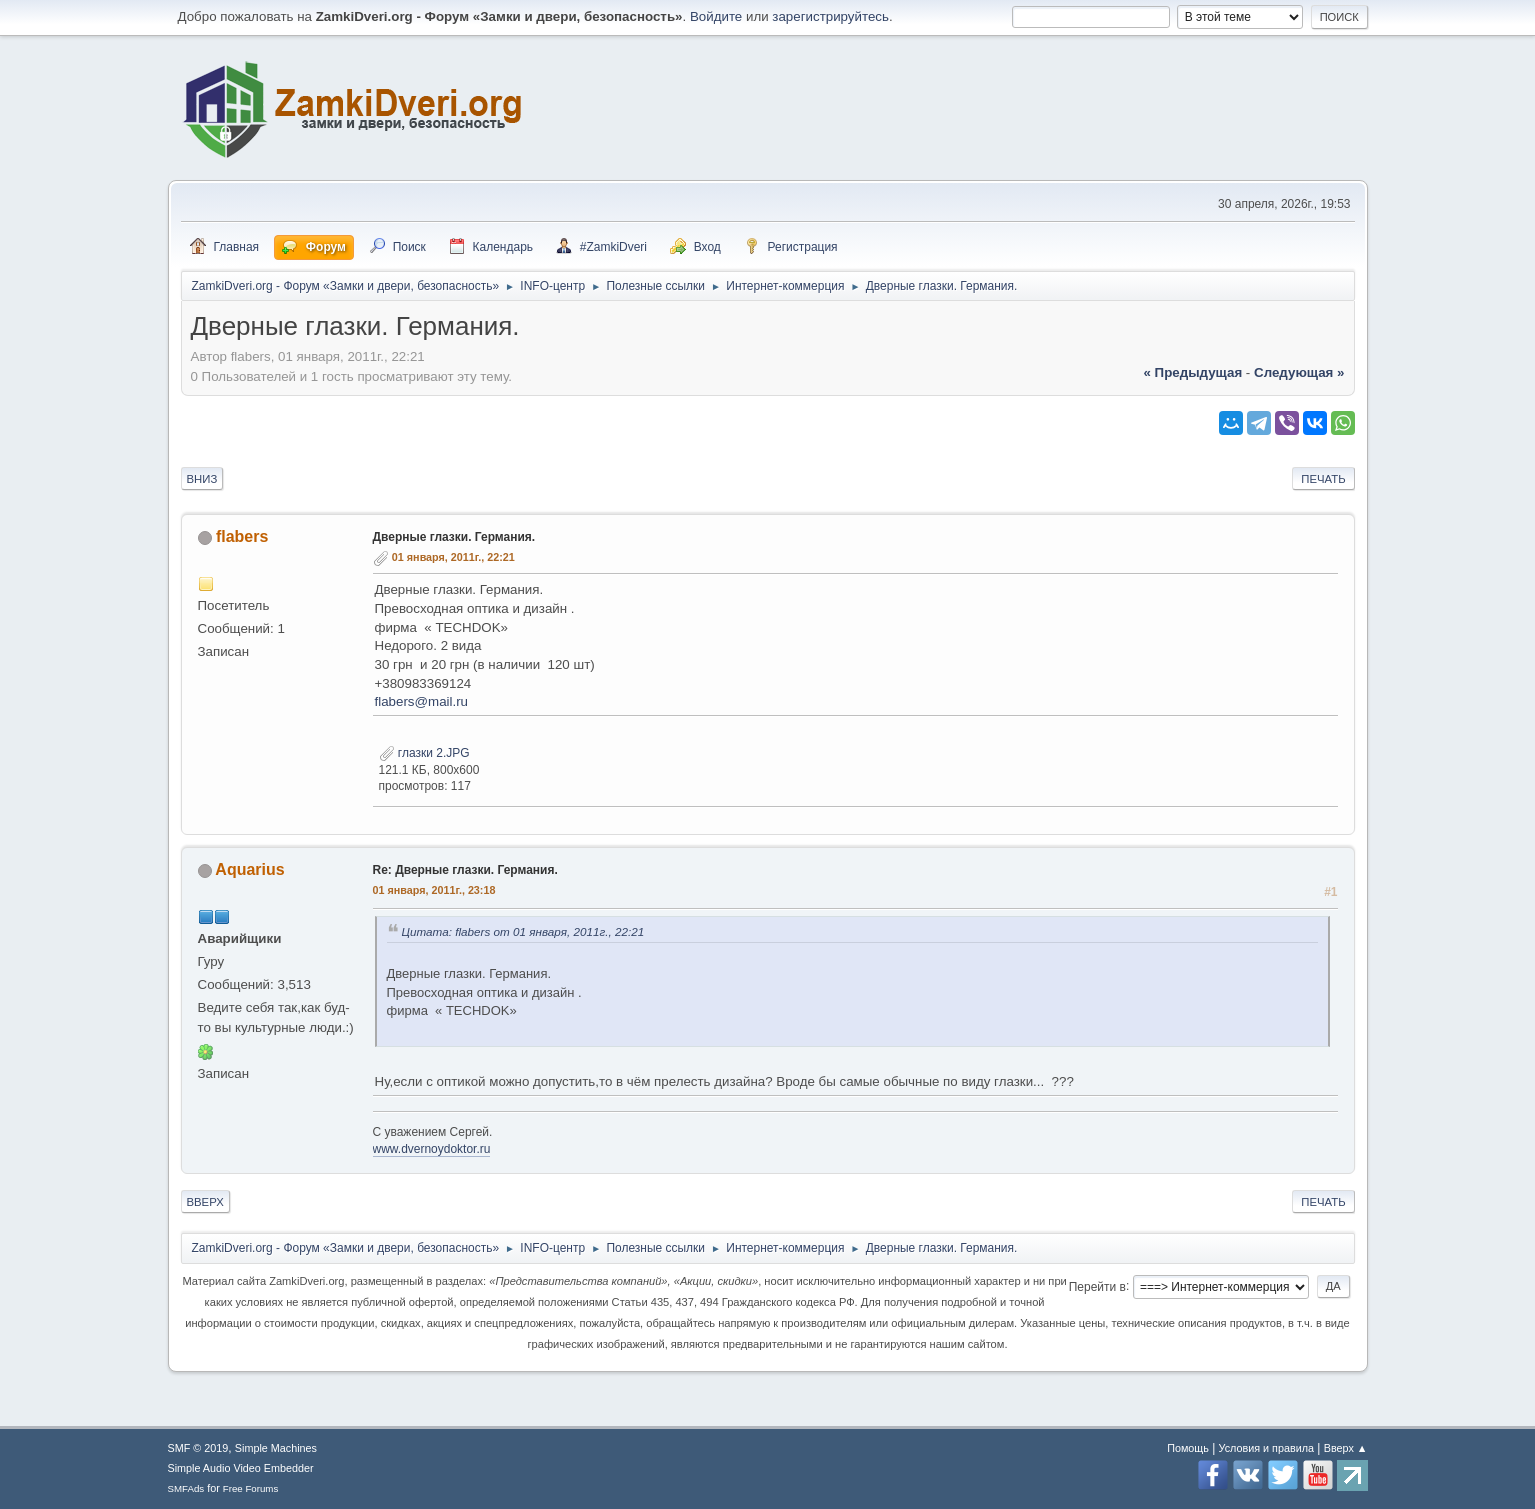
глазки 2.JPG (424, 753)
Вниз (202, 479)
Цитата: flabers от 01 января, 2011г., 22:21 (523, 931)
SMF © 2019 (198, 1448)
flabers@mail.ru (422, 701)
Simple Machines (276, 1448)
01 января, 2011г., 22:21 (453, 557)
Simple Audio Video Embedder (241, 1468)
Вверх (205, 1202)
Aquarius (249, 869)
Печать (1323, 479)
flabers (242, 536)
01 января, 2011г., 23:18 (434, 890)
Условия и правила (1266, 1448)
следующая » (1299, 372)
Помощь (1188, 1448)
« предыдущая (1192, 372)
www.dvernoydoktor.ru (432, 1149)
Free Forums (251, 1488)
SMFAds (186, 1488)
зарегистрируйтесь (830, 16)
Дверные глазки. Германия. (454, 537)
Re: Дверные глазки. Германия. (465, 870)
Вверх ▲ (1346, 1448)
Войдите (716, 16)
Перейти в (1097, 1286)
